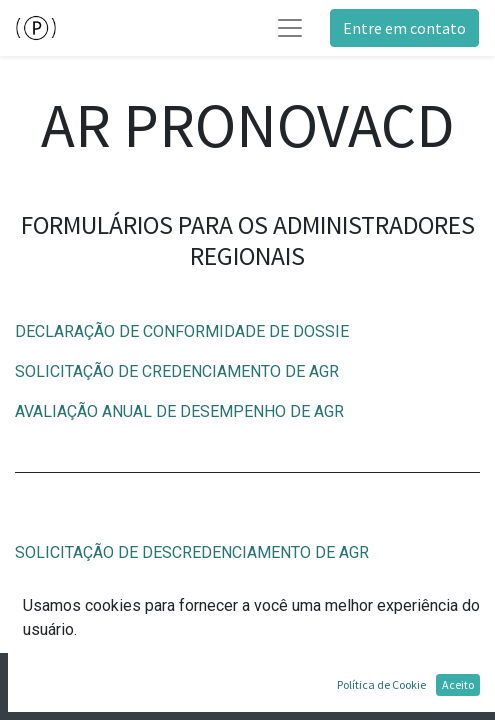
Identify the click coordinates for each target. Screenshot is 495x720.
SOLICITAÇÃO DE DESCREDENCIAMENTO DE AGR (192, 552)
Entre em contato (404, 28)
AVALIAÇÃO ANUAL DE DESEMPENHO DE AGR (179, 411)
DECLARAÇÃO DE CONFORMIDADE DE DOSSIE (182, 331)
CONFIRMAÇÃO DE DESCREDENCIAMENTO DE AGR (198, 592)
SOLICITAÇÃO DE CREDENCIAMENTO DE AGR (177, 371)
